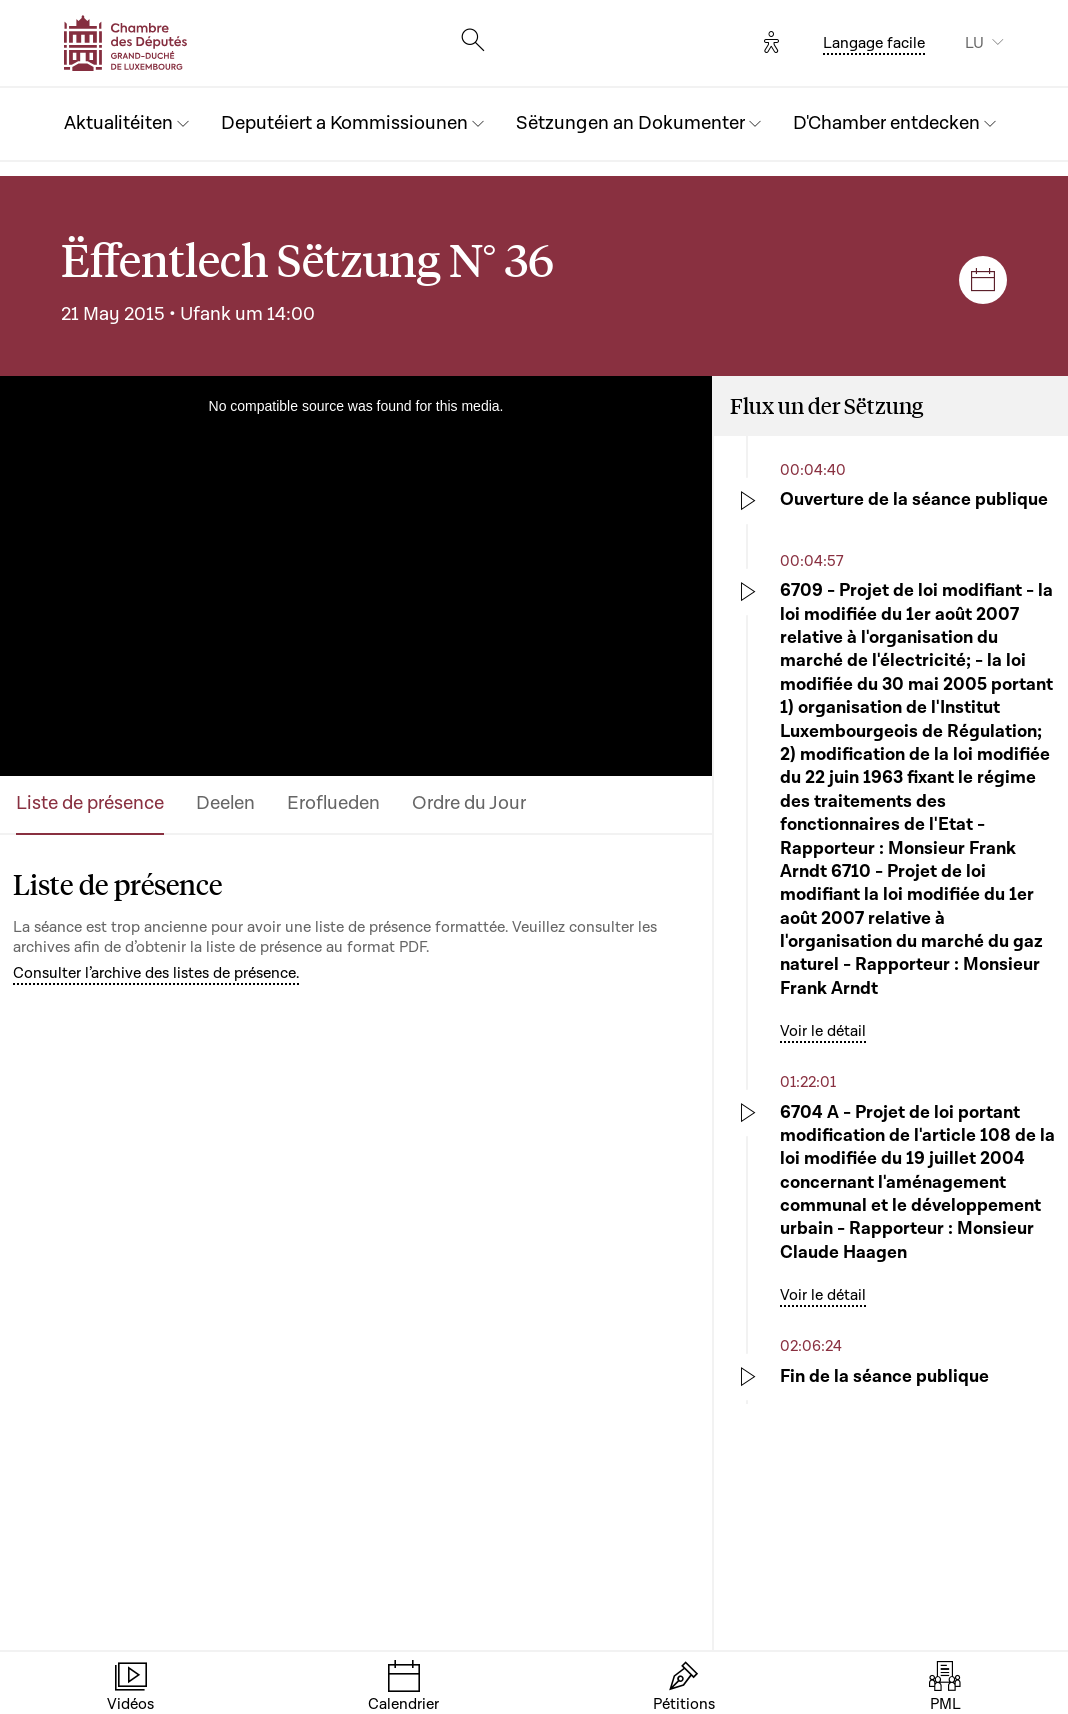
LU (974, 43)
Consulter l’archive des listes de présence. (156, 973)
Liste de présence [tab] (90, 803)
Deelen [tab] (225, 803)
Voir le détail (823, 1031)
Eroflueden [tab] (333, 803)
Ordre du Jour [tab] (469, 803)
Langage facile (874, 43)
